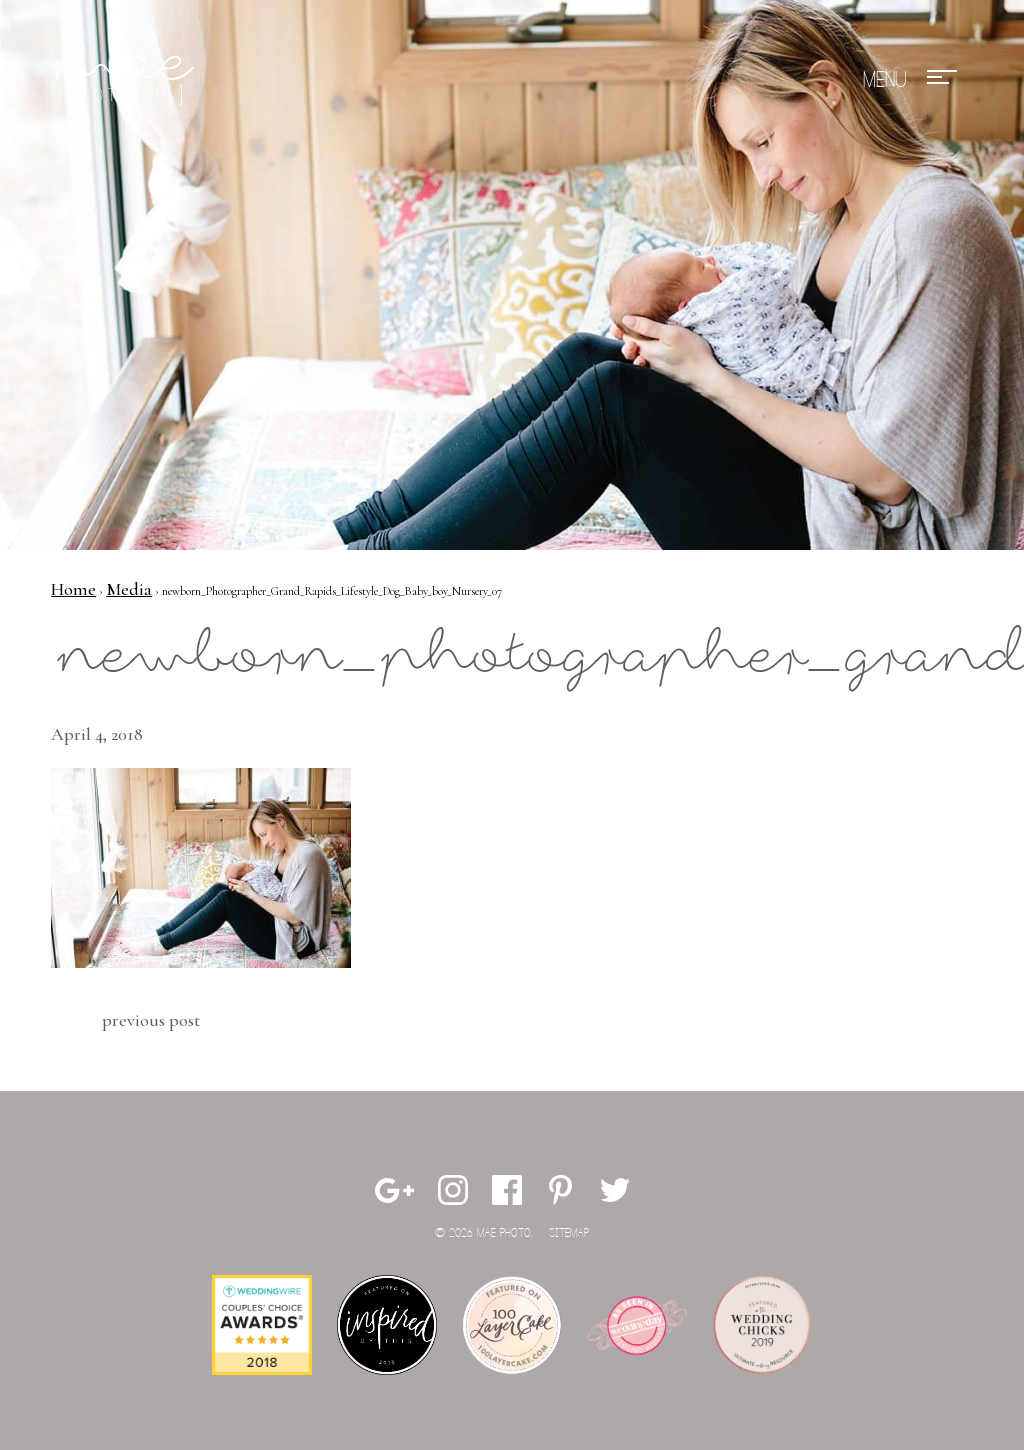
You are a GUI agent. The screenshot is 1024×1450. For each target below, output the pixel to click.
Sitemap (569, 1233)
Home (73, 589)
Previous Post (151, 1020)
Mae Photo (126, 80)
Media (129, 589)
